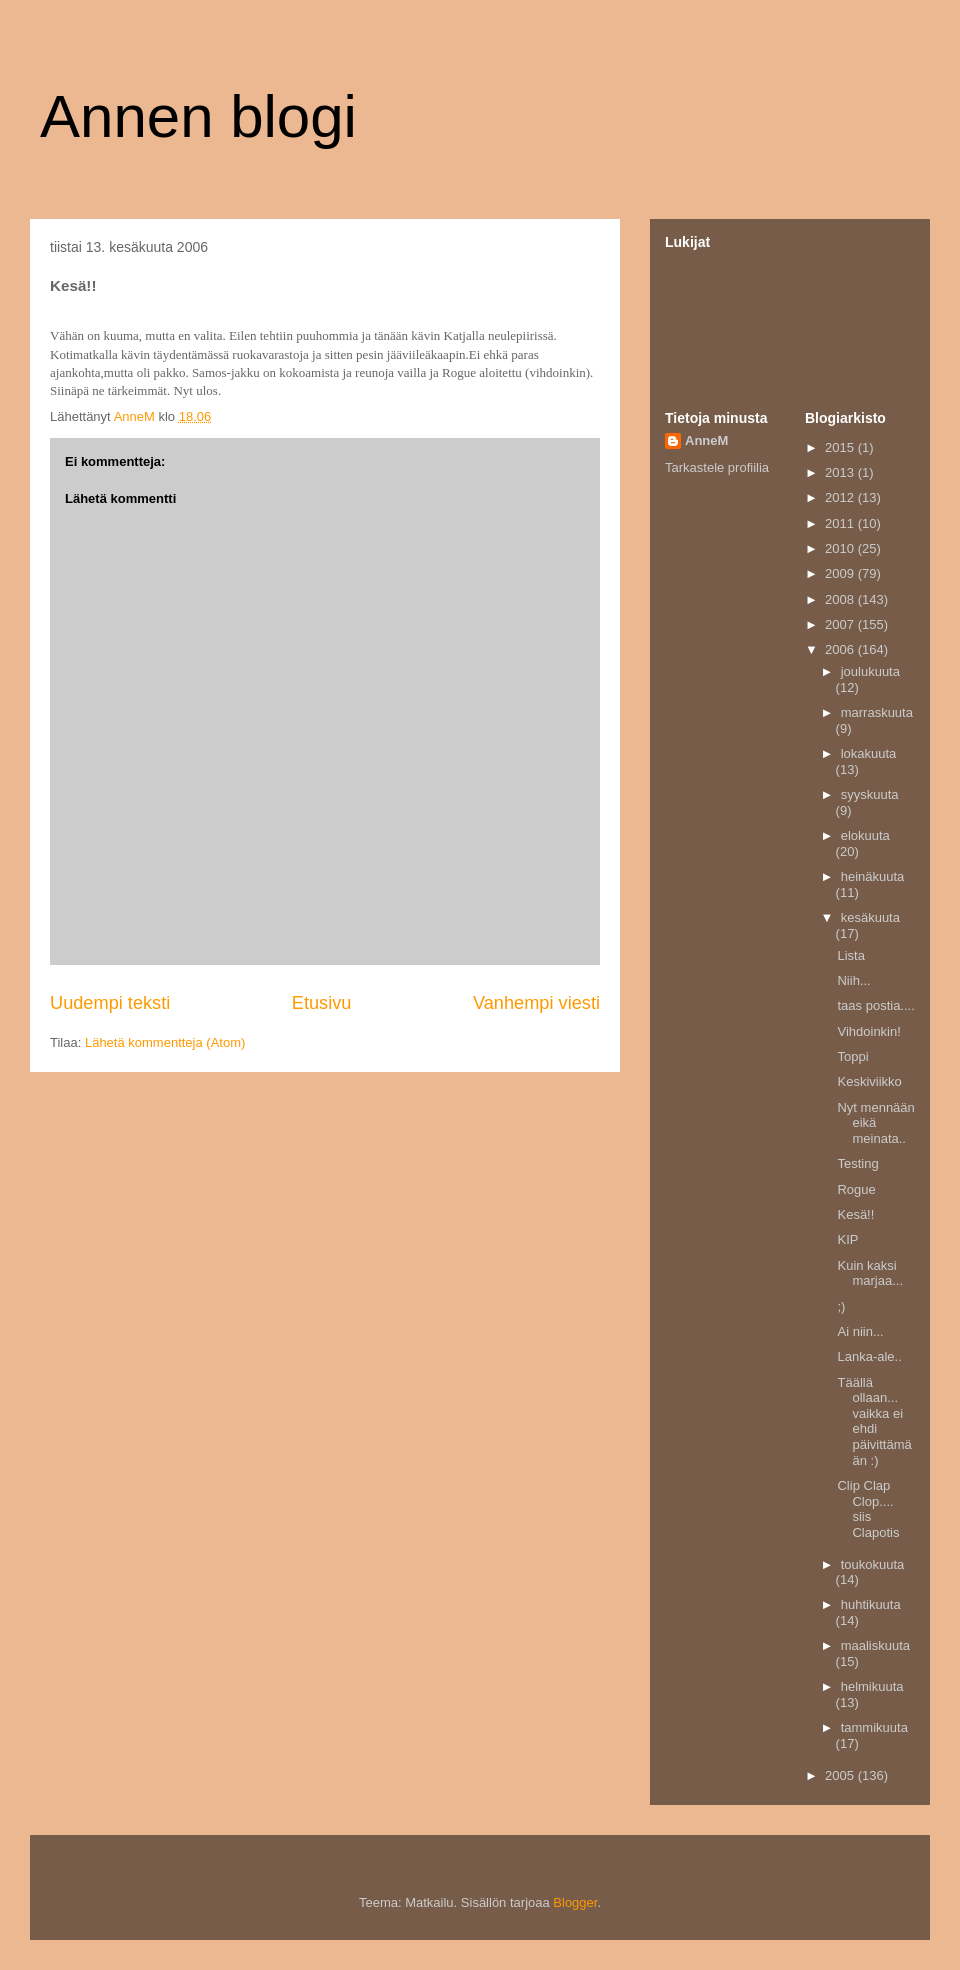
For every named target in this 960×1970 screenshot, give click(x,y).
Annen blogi (198, 116)
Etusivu (322, 1003)
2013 (841, 472)
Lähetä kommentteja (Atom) (165, 1042)
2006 (841, 649)
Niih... (853, 980)
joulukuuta (870, 671)
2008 (841, 599)
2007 (841, 624)
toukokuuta (873, 1564)
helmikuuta (872, 1686)
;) (841, 1306)
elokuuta (865, 835)
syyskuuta (870, 794)
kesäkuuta (870, 917)
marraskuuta (877, 712)
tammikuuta (874, 1727)
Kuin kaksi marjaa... (870, 1273)
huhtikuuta (871, 1604)
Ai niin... (860, 1331)
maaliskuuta (875, 1645)
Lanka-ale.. (869, 1356)
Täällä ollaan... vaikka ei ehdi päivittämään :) (874, 1421)
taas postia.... (875, 1005)
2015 (841, 447)
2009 (841, 573)
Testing (857, 1163)
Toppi (852, 1056)
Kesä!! (855, 1214)
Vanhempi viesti (536, 1003)
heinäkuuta (873, 876)
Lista (850, 955)
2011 (841, 523)
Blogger (575, 1902)
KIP (847, 1239)
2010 (841, 548)
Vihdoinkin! (868, 1031)
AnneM (706, 440)
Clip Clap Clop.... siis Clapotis (868, 1509)
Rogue (856, 1189)
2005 (841, 1775)
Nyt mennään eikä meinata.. (875, 1123)
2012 (841, 497)
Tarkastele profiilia (717, 467)
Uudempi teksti (110, 1003)
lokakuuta (869, 753)
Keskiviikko (869, 1081)
